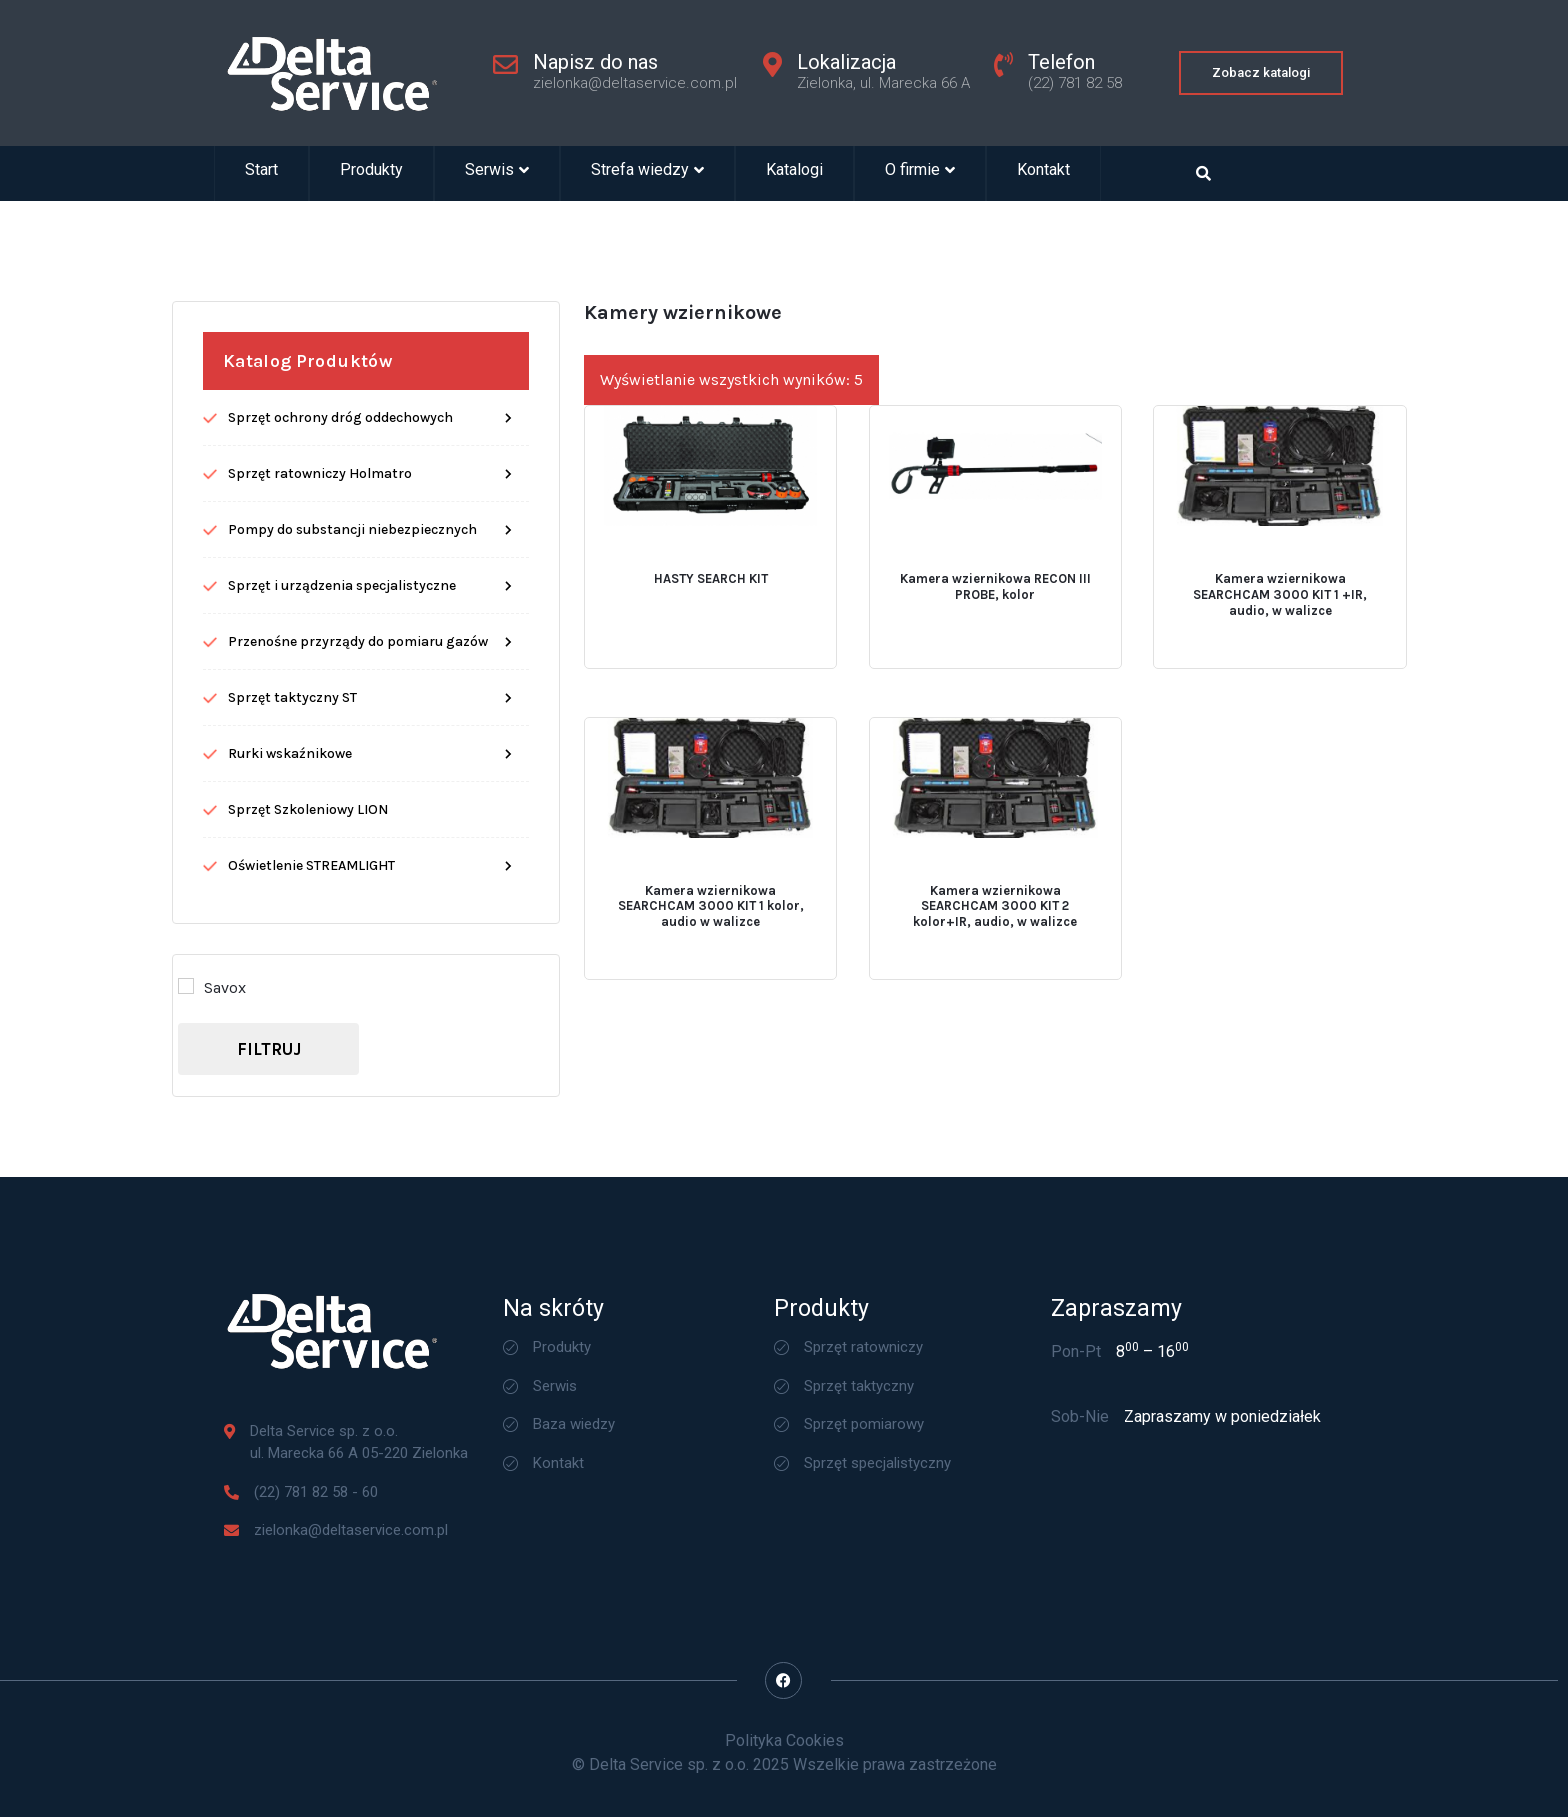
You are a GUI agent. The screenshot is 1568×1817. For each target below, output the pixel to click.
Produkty (371, 173)
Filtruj (269, 1116)
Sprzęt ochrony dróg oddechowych (340, 484)
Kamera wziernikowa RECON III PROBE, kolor (995, 653)
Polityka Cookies (784, 1740)
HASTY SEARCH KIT (711, 645)
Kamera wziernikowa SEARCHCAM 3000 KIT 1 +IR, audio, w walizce (1280, 661)
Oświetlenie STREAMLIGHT (311, 932)
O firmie (920, 173)
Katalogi (794, 173)
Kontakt (1043, 173)
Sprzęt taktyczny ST (292, 764)
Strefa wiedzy (647, 173)
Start (261, 173)
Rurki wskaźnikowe (290, 820)
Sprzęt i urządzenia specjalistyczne (342, 652)
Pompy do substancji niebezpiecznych (352, 596)
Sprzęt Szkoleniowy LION (308, 876)
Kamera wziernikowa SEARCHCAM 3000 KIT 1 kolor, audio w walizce (711, 973)
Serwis (497, 173)
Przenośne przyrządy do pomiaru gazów (358, 708)
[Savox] (186, 1053)
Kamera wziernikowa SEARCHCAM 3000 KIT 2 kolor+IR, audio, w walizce (995, 973)
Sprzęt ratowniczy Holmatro (320, 540)
